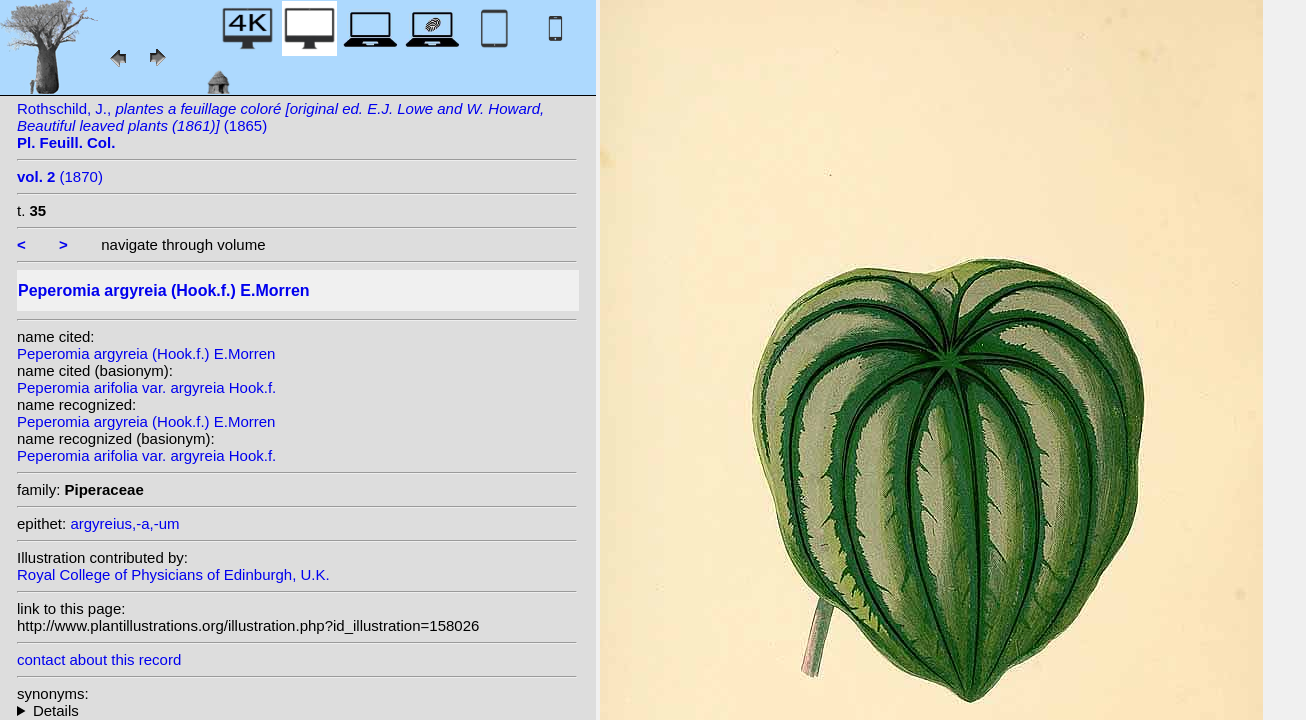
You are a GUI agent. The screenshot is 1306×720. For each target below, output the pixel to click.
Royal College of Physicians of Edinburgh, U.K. (173, 574)
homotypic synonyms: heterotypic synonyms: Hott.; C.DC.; (297, 710)
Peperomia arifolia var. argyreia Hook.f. (146, 387)
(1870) (60, 176)
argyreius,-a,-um (124, 523)
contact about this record (99, 659)
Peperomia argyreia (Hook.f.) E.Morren (146, 353)
